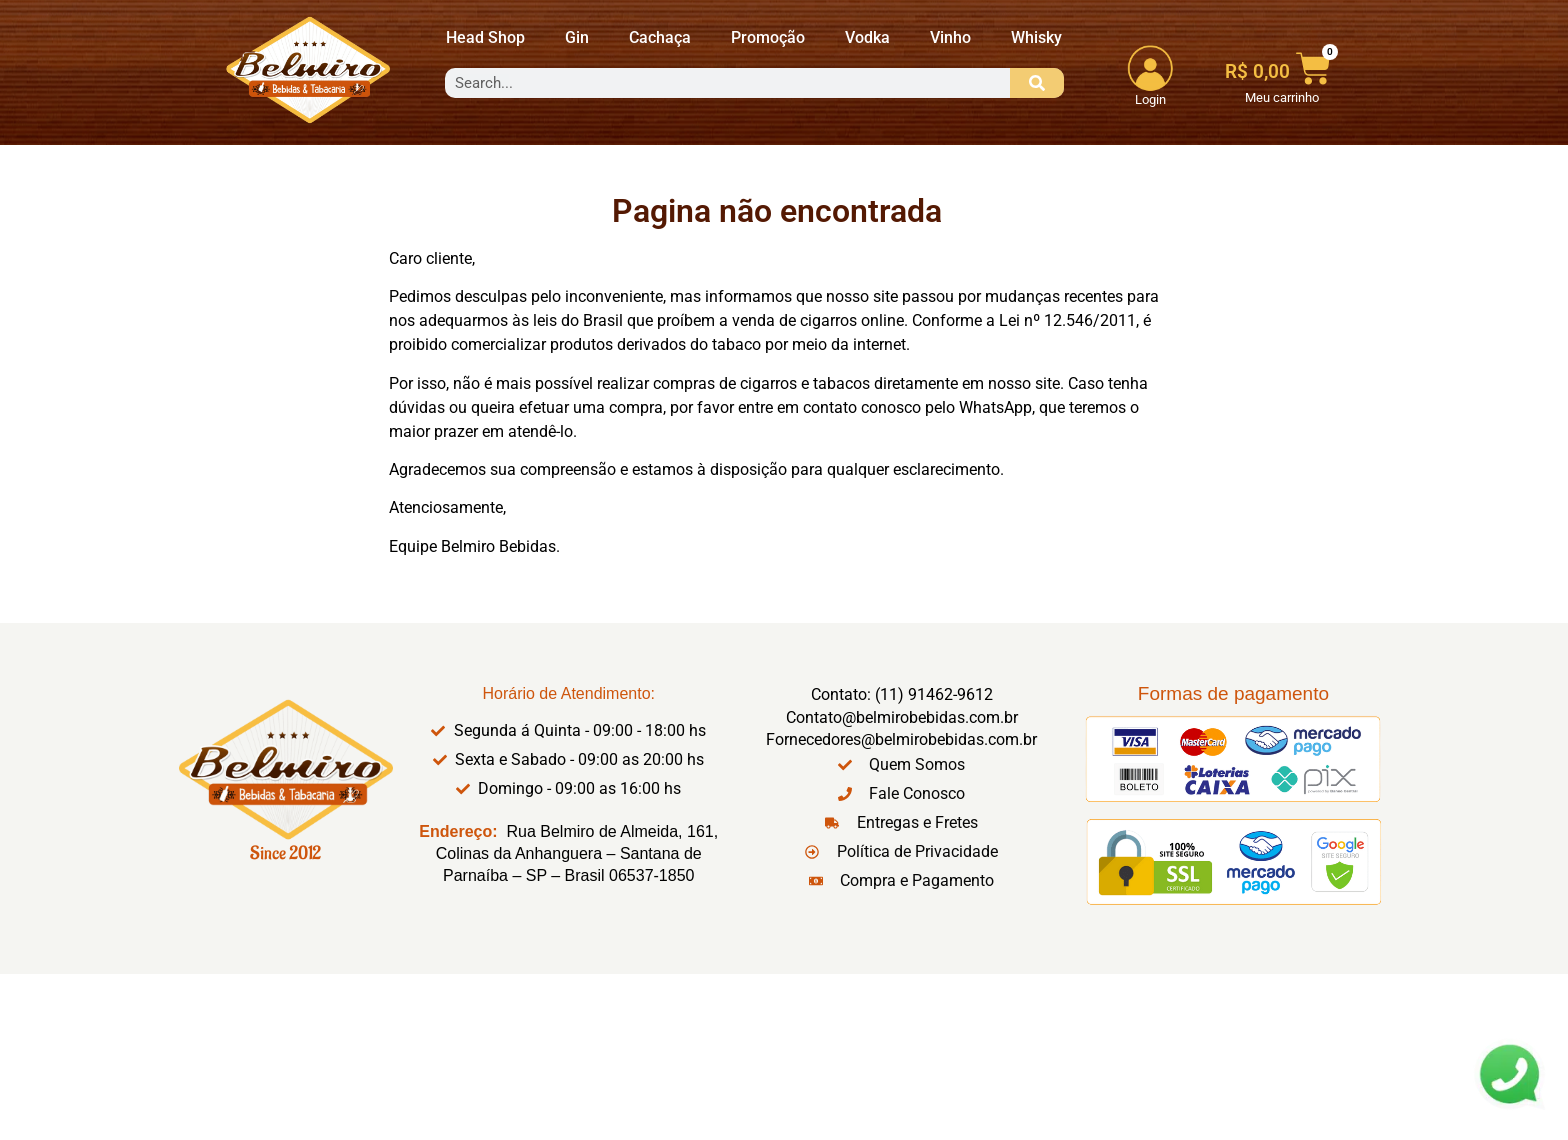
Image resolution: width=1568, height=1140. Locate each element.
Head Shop (485, 37)
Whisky (1036, 37)
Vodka (867, 37)
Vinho (950, 37)
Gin (577, 37)
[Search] (1037, 83)
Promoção (768, 37)
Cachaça (660, 37)
